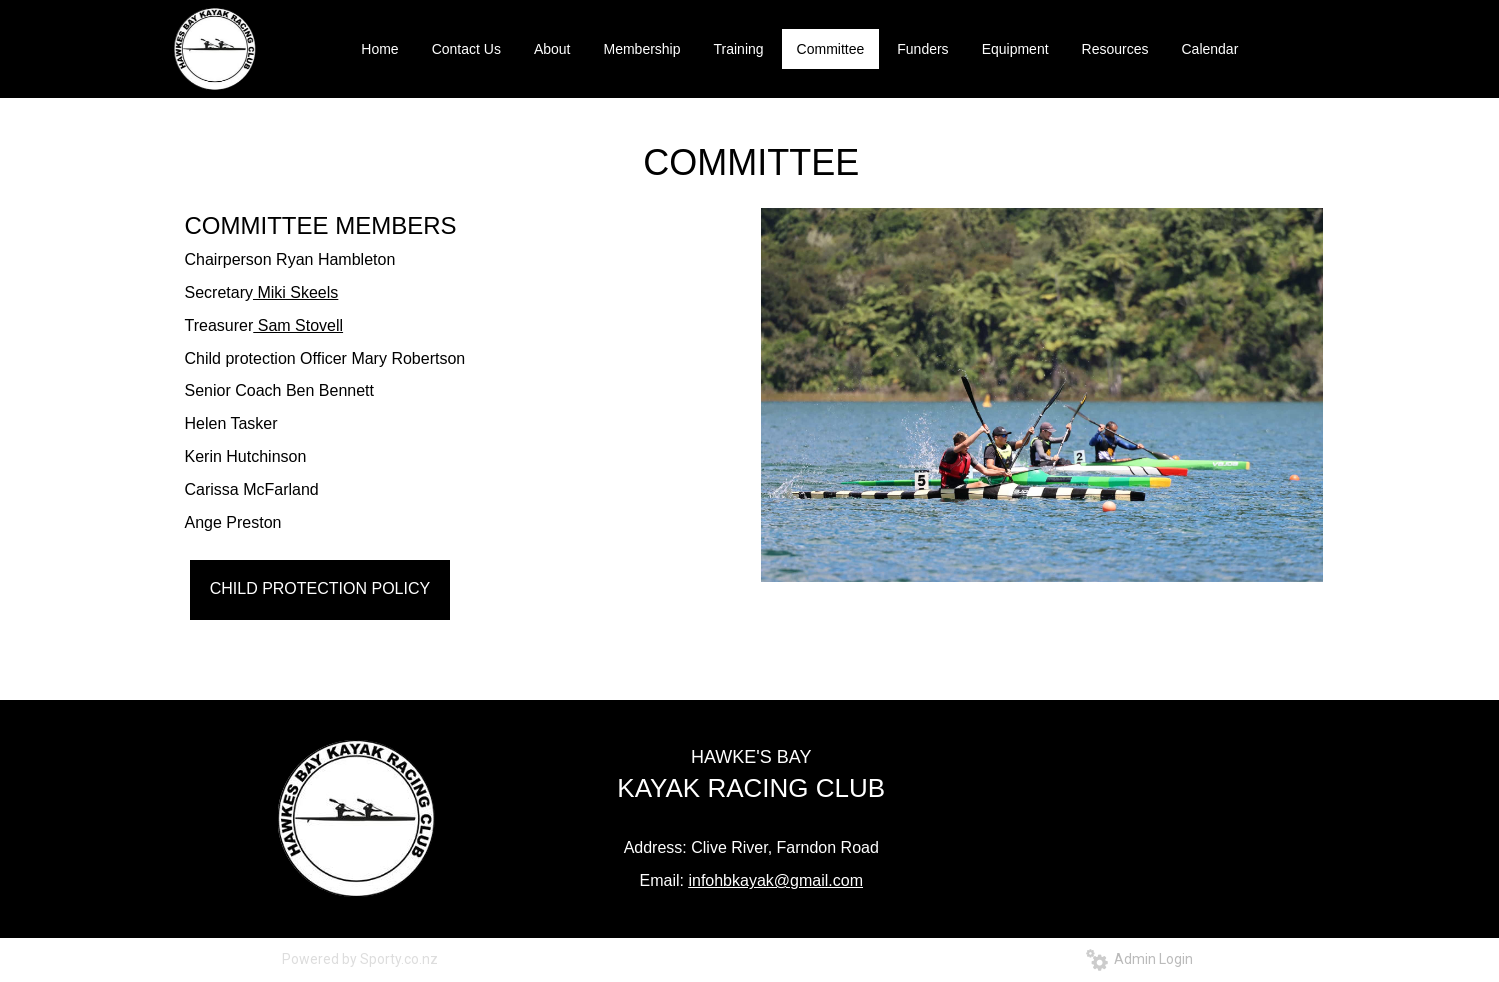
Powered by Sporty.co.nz (360, 959)
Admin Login (1139, 959)
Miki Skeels (295, 292)
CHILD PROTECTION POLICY (320, 588)
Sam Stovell (298, 325)
